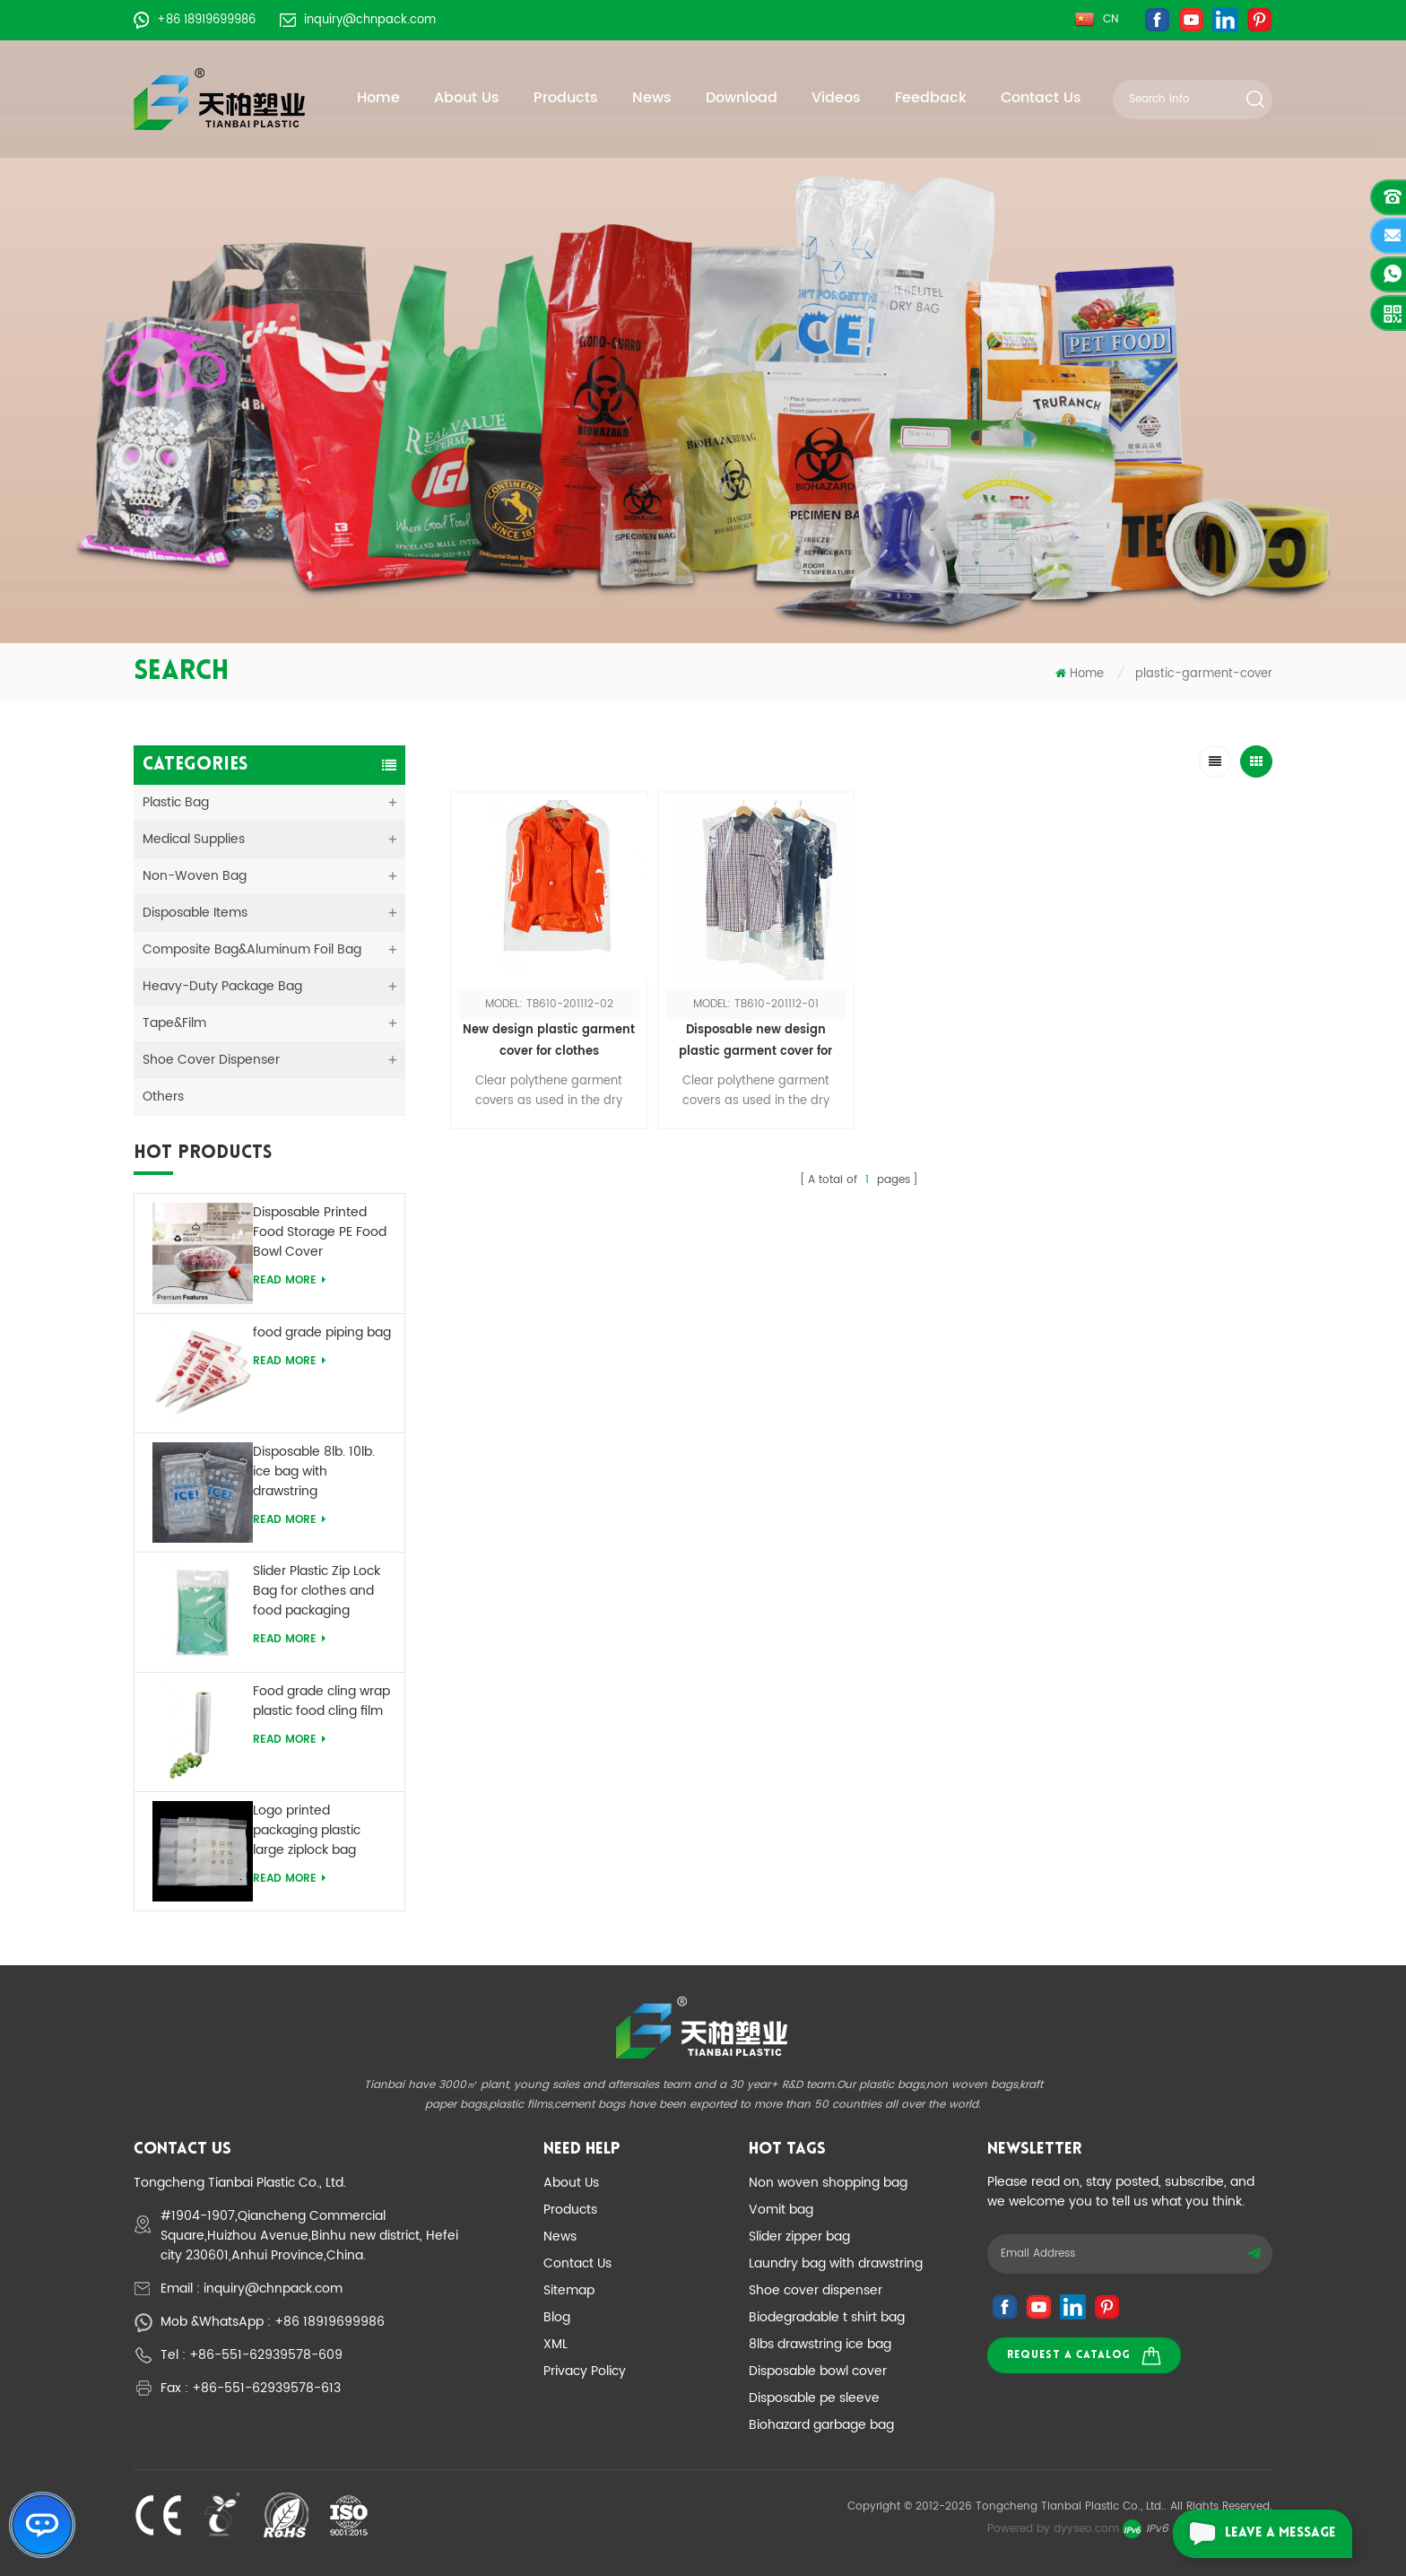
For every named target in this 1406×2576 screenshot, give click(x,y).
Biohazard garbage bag (821, 2425)
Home (378, 97)
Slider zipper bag (799, 2236)
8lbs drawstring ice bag (820, 2344)
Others (163, 1096)
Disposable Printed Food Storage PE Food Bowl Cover (319, 1232)
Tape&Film (174, 1023)
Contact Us (1041, 97)
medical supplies (194, 839)
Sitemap (569, 2290)
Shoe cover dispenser (815, 2290)
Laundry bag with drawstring (836, 2263)
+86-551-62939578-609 (266, 2355)
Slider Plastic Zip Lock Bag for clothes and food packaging (316, 1591)
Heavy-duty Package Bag (222, 986)
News (652, 97)
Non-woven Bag (195, 876)
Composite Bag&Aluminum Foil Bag (252, 949)
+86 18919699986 (195, 20)
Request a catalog (1084, 2355)
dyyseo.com (1086, 2528)
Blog (556, 2317)
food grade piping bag (322, 1333)
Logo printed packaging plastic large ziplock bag (306, 1830)
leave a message (1254, 2534)
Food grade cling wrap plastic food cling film (321, 1701)
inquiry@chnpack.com (358, 20)
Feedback (931, 97)
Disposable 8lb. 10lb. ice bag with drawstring (314, 1471)
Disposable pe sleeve (814, 2398)
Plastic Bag (176, 802)
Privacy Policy (584, 2371)
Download (741, 97)
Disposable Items (195, 912)
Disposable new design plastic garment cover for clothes (755, 1042)
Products (566, 97)
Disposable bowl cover (818, 2371)
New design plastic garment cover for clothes (549, 1041)
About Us (466, 97)
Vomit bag (781, 2209)
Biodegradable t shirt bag (827, 2317)
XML (555, 2344)
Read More (289, 1280)
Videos (836, 97)
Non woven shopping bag (828, 2182)
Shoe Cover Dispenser (211, 1059)
